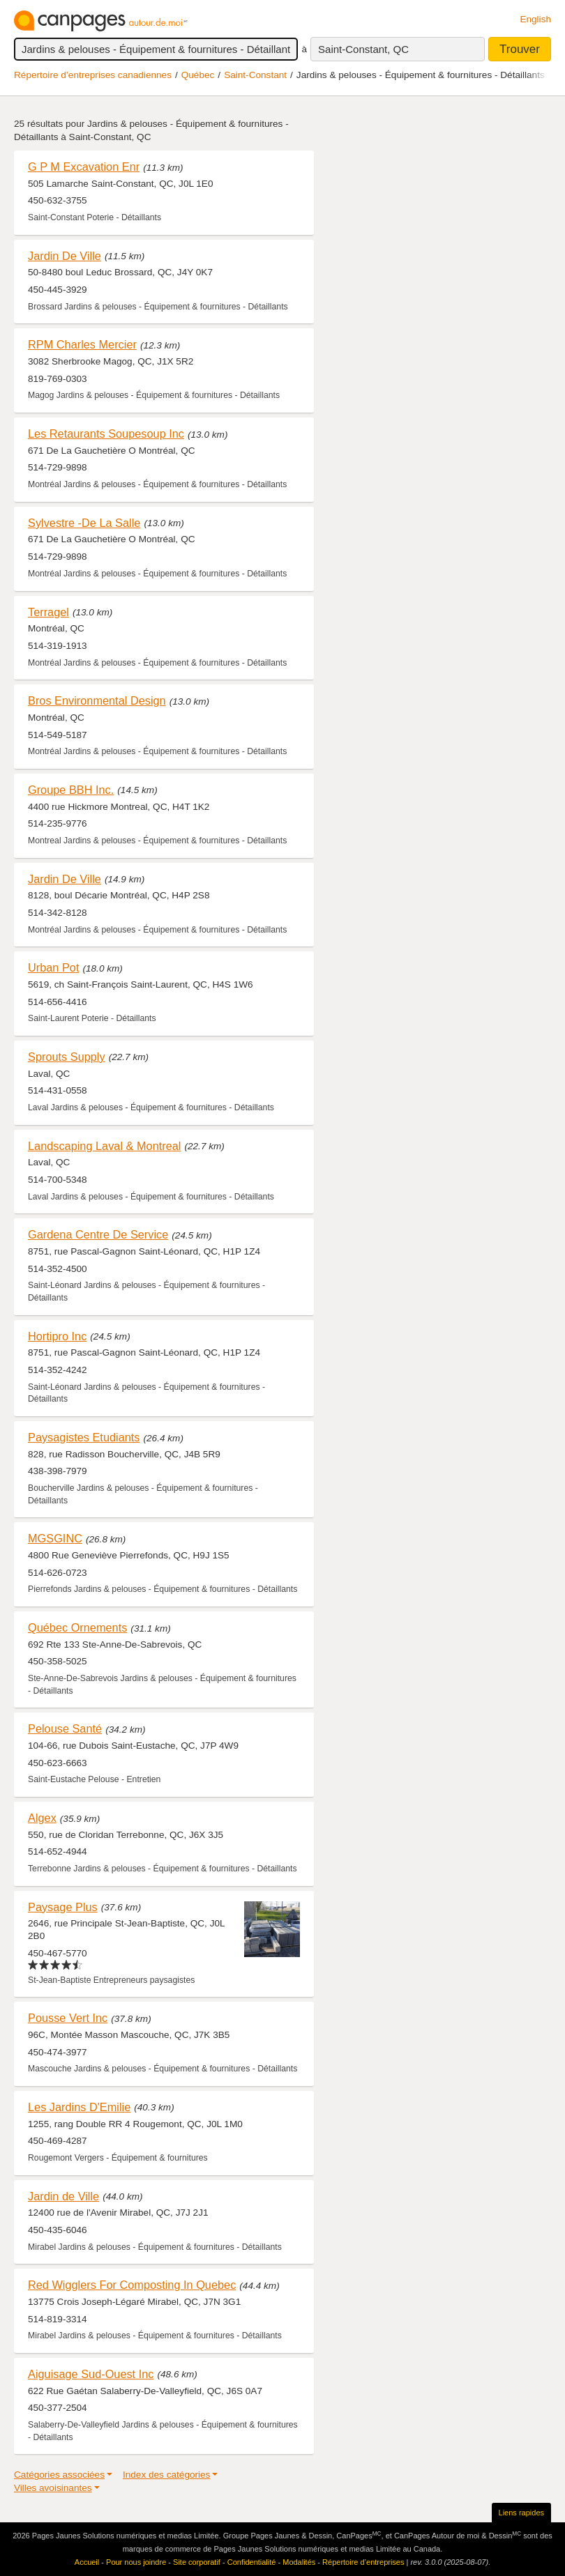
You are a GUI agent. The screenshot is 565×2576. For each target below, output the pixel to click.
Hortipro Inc (57, 1336)
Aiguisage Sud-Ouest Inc (90, 2374)
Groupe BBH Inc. (71, 789)
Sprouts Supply (66, 1056)
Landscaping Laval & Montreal (104, 1146)
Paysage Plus (63, 1907)
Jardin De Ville (64, 256)
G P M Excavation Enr (84, 166)
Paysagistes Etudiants (84, 1437)
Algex (42, 1817)
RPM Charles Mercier (82, 344)
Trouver (519, 49)
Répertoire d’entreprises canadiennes (93, 75)
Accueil (87, 2562)
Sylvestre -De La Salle (84, 522)
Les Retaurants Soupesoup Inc (106, 433)
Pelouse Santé (65, 1728)
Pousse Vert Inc (67, 2017)
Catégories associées (59, 2474)
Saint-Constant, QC (363, 49)
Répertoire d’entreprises (363, 2562)
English (535, 19)
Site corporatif (196, 2562)
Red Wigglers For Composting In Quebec (132, 2284)
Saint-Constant (255, 75)
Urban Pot (53, 967)
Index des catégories (166, 2474)
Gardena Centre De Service (98, 1234)
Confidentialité (251, 2562)
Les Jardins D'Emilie (79, 2107)
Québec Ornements (77, 1627)
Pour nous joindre (136, 2562)
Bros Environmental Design (97, 700)
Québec (198, 75)
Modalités (298, 2562)
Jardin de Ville (63, 2196)
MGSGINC (55, 1538)
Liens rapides (521, 2512)
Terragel (48, 612)
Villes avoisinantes (53, 2488)
